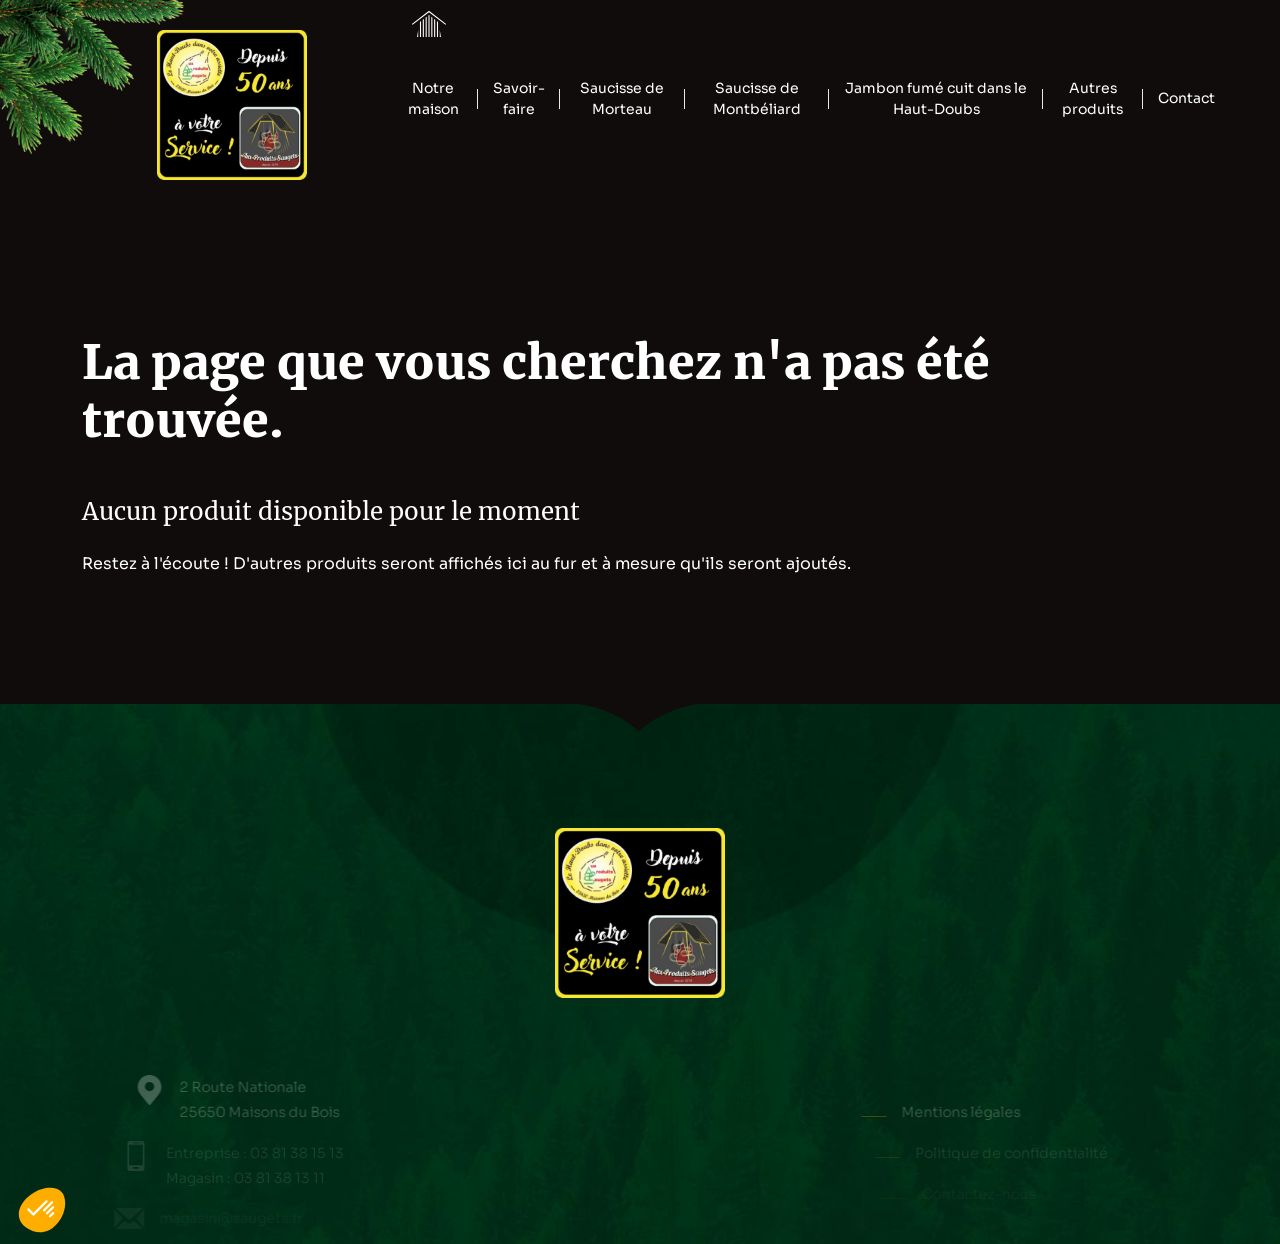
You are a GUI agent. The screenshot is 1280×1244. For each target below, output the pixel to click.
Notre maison (433, 98)
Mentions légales (980, 1112)
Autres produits (1092, 98)
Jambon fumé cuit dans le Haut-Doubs (936, 98)
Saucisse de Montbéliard (757, 98)
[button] (42, 1210)
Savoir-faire (519, 98)
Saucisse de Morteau (622, 98)
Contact (1186, 98)
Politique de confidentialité (1020, 1153)
